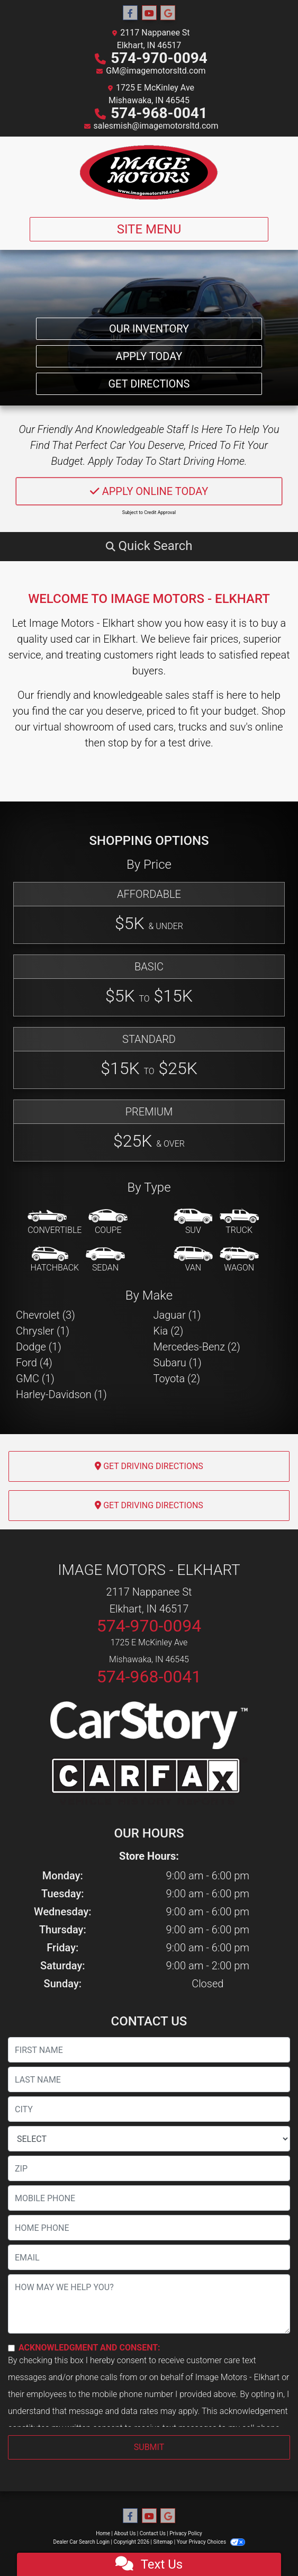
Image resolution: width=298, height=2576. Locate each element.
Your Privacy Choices (211, 2542)
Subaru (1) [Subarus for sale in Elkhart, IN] (177, 1362)
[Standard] (149, 1058)
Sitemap (163, 2542)
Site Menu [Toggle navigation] (149, 229)
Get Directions (149, 383)
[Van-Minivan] (193, 1260)
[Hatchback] (54, 1260)
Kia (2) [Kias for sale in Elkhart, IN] (168, 1331)
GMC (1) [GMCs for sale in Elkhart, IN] (35, 1378)
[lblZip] (149, 2168)
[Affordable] (149, 913)
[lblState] (149, 2138)
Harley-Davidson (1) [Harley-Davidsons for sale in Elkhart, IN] (61, 1394)
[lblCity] (149, 2109)
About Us (125, 2533)
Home (103, 2533)
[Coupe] (108, 1222)
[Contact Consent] (11, 2348)
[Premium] (149, 1130)
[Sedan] (105, 1260)
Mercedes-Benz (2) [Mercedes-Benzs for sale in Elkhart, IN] (196, 1346)
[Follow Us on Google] (167, 13)
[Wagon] (239, 1260)
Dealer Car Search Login (81, 2542)
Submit (149, 2447)
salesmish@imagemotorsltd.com (155, 126)
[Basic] (149, 985)
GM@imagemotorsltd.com (155, 71)
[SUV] (193, 1222)
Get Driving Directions (149, 1466)
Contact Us (153, 2533)
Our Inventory (149, 328)
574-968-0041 (159, 113)
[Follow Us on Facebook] (130, 13)
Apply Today (149, 356)
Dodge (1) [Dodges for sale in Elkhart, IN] (38, 1346)
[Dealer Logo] (149, 172)
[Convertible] (55, 1222)
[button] (149, 546)
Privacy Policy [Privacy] (185, 2533)
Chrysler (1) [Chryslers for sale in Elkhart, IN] (42, 1331)
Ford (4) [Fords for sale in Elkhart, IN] (34, 1362)
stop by (125, 742)
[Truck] (239, 1222)
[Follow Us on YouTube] (149, 13)
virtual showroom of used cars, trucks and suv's (142, 726)
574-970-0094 (159, 58)
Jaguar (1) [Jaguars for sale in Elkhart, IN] (177, 1315)
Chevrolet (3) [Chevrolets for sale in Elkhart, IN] (45, 1315)
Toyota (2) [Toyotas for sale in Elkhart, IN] (177, 1378)
